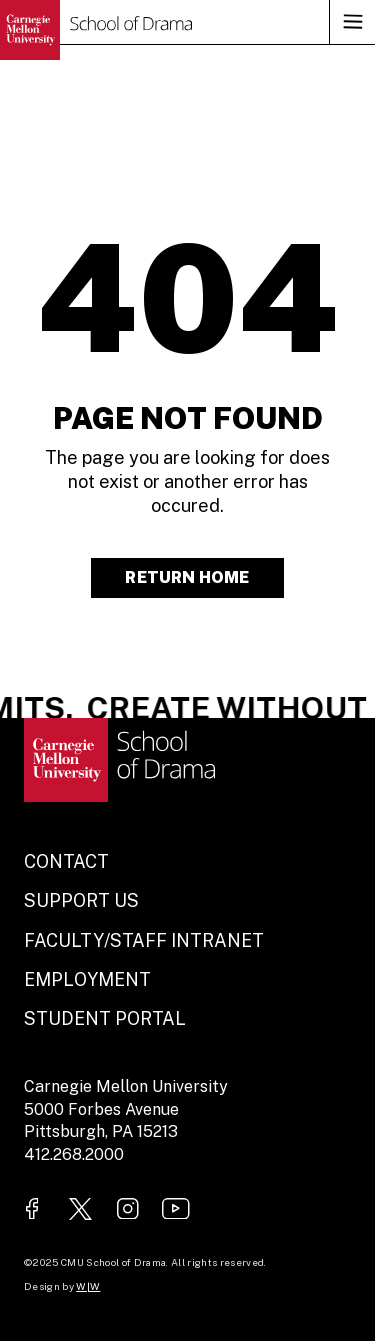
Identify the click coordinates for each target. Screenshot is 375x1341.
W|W (88, 1286)
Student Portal (105, 1018)
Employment (87, 979)
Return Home (187, 577)
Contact (66, 861)
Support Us (81, 900)
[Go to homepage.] (96, 30)
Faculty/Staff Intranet (144, 940)
